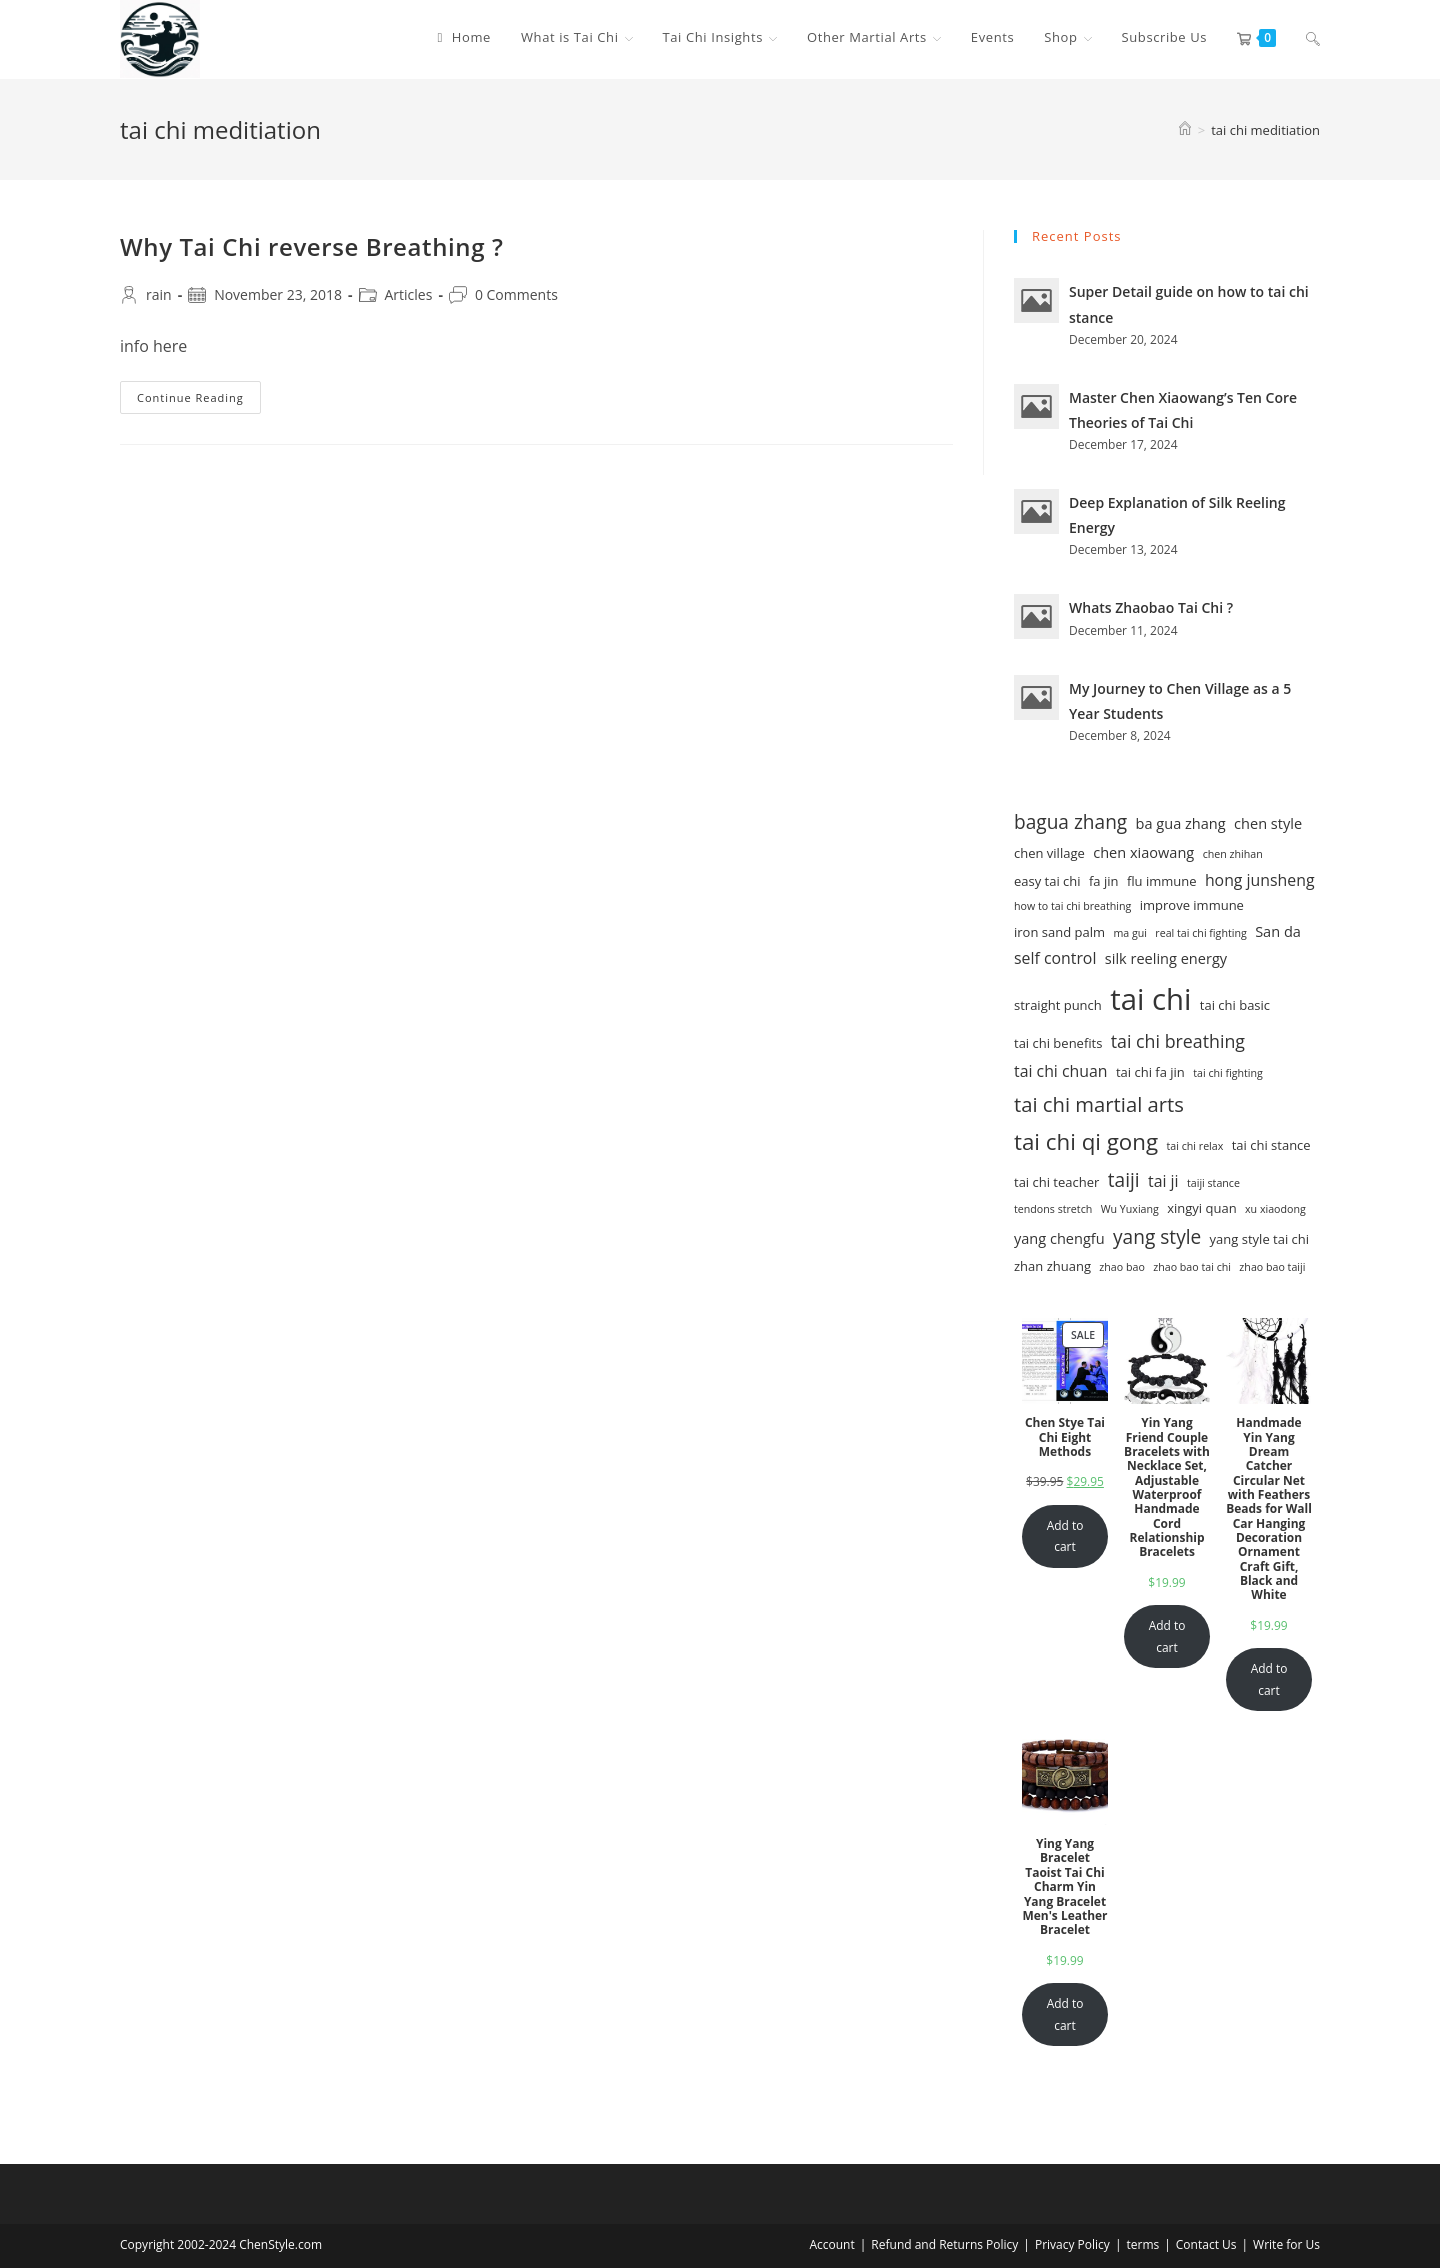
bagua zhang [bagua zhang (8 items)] (1070, 822)
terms (1142, 2244)
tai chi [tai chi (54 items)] (1150, 999)
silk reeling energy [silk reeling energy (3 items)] (1166, 958)
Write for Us (1286, 2244)
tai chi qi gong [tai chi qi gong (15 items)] (1086, 1141)
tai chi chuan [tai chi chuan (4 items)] (1061, 1071)
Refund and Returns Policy (944, 2244)
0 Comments (516, 294)
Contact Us (1206, 2244)
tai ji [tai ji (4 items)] (1163, 1181)
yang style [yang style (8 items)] (1157, 1237)
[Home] (1185, 130)
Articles (409, 294)
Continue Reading (199, 401)
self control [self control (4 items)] (1055, 958)
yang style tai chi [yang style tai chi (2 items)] (1259, 1239)
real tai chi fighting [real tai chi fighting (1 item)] (1200, 933)
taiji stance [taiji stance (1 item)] (1213, 1183)
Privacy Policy (1072, 2244)
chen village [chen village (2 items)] (1049, 853)
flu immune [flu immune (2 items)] (1162, 881)
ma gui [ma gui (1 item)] (1130, 933)
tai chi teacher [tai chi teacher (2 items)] (1056, 1182)
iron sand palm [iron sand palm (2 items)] (1059, 932)
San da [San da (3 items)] (1278, 931)
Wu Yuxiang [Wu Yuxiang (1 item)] (1130, 1209)
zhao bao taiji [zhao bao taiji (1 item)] (1272, 1267)
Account (831, 2244)
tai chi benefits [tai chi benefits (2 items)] (1058, 1043)
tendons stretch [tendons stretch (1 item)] (1053, 1209)
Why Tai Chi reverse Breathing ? (311, 246)
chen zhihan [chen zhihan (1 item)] (1233, 854)
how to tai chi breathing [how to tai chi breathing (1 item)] (1072, 906)
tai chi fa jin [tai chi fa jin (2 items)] (1150, 1072)
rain (159, 294)
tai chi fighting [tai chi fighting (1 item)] (1228, 1073)
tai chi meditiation (1265, 130)
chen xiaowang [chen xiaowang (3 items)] (1143, 852)
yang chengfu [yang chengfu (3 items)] (1059, 1238)
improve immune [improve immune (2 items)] (1192, 905)
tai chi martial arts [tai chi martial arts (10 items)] (1099, 1104)
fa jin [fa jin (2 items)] (1104, 881)
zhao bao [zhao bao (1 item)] (1121, 1267)
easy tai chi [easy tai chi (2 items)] (1047, 881)
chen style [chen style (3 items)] (1268, 823)
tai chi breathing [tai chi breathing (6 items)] (1178, 1041)
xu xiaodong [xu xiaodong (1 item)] (1275, 1209)
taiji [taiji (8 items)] (1124, 1180)
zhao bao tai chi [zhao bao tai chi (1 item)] (1192, 1267)
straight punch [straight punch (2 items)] (1058, 1005)
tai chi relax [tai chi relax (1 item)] (1195, 1146)
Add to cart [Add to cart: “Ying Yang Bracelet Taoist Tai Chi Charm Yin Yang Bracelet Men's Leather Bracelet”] (1065, 2014)
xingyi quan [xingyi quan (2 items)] (1201, 1208)
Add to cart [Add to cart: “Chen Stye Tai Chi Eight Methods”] (1065, 1536)
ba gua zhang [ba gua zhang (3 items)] (1181, 823)
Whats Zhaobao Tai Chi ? (1151, 607)
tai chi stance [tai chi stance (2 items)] (1271, 1145)
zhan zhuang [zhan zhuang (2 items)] (1052, 1266)
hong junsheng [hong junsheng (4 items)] (1260, 880)
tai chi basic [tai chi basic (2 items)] (1235, 1005)
